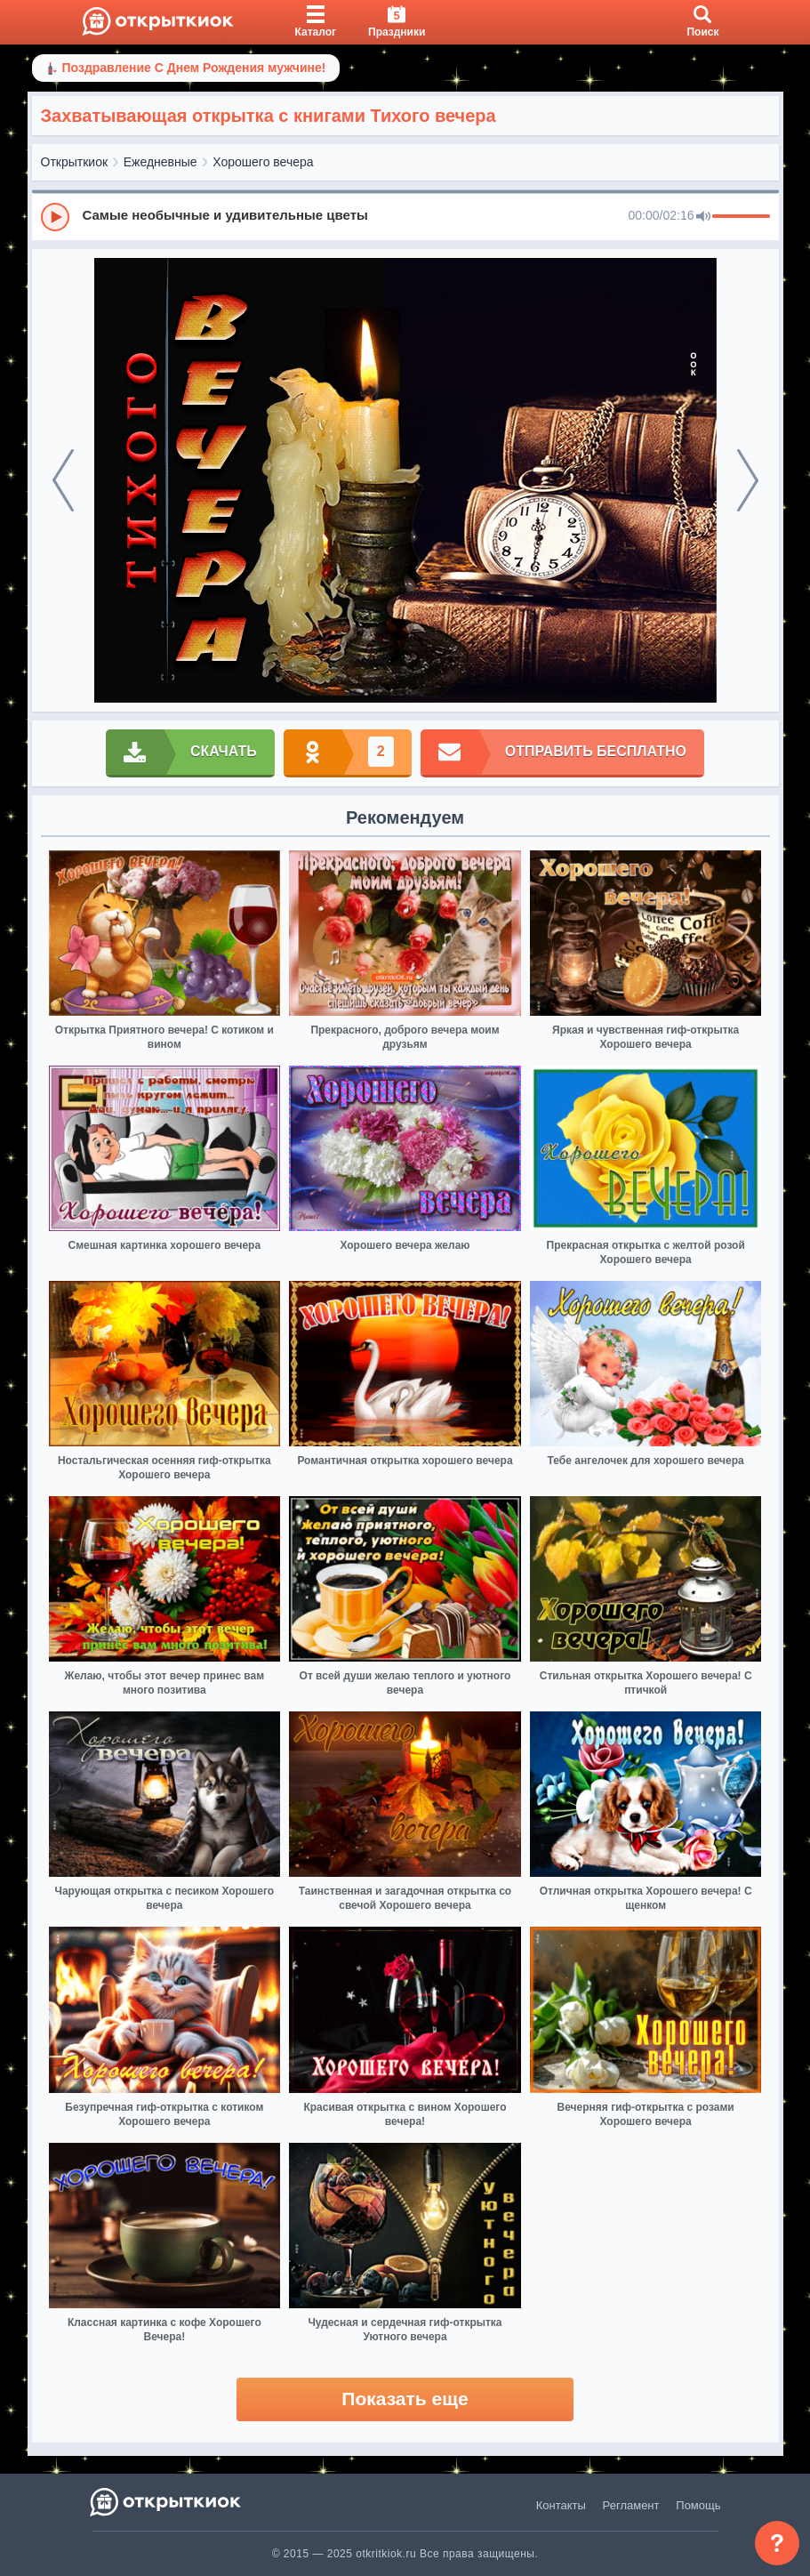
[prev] (63, 480)
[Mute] (703, 217)
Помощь (698, 2505)
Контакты (561, 2505)
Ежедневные (160, 162)
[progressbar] (741, 217)
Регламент (631, 2505)
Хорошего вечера (263, 162)
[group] (405, 216)
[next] (747, 480)
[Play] (55, 217)
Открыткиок (74, 162)
